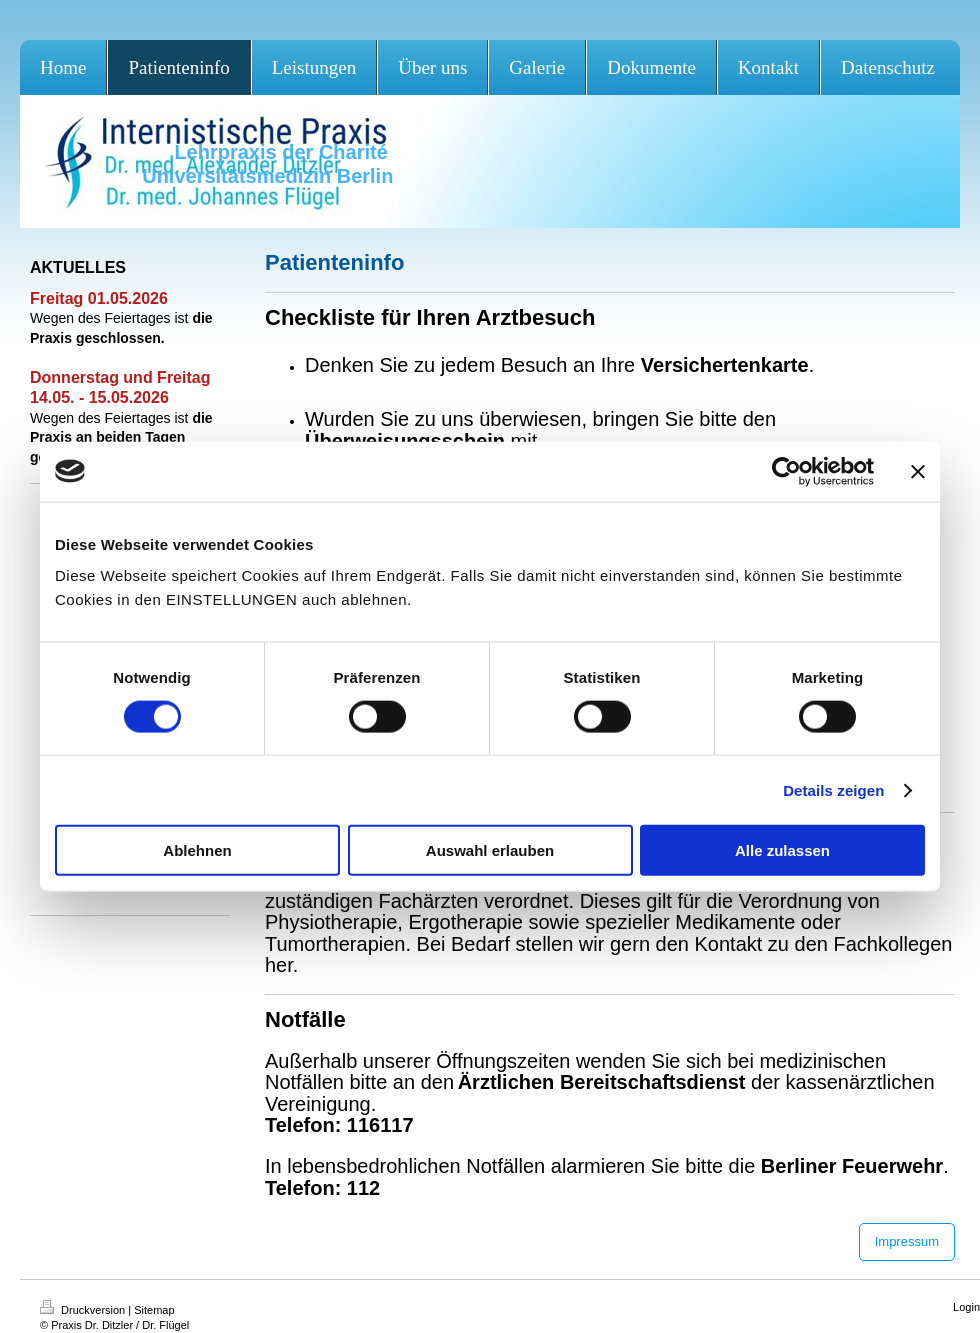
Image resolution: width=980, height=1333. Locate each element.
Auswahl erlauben (490, 850)
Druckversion (84, 1310)
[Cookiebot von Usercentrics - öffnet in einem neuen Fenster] (786, 471)
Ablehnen (197, 850)
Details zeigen (833, 789)
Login (966, 1307)
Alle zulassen (782, 850)
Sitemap (154, 1310)
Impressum (907, 1241)
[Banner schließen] (918, 471)
